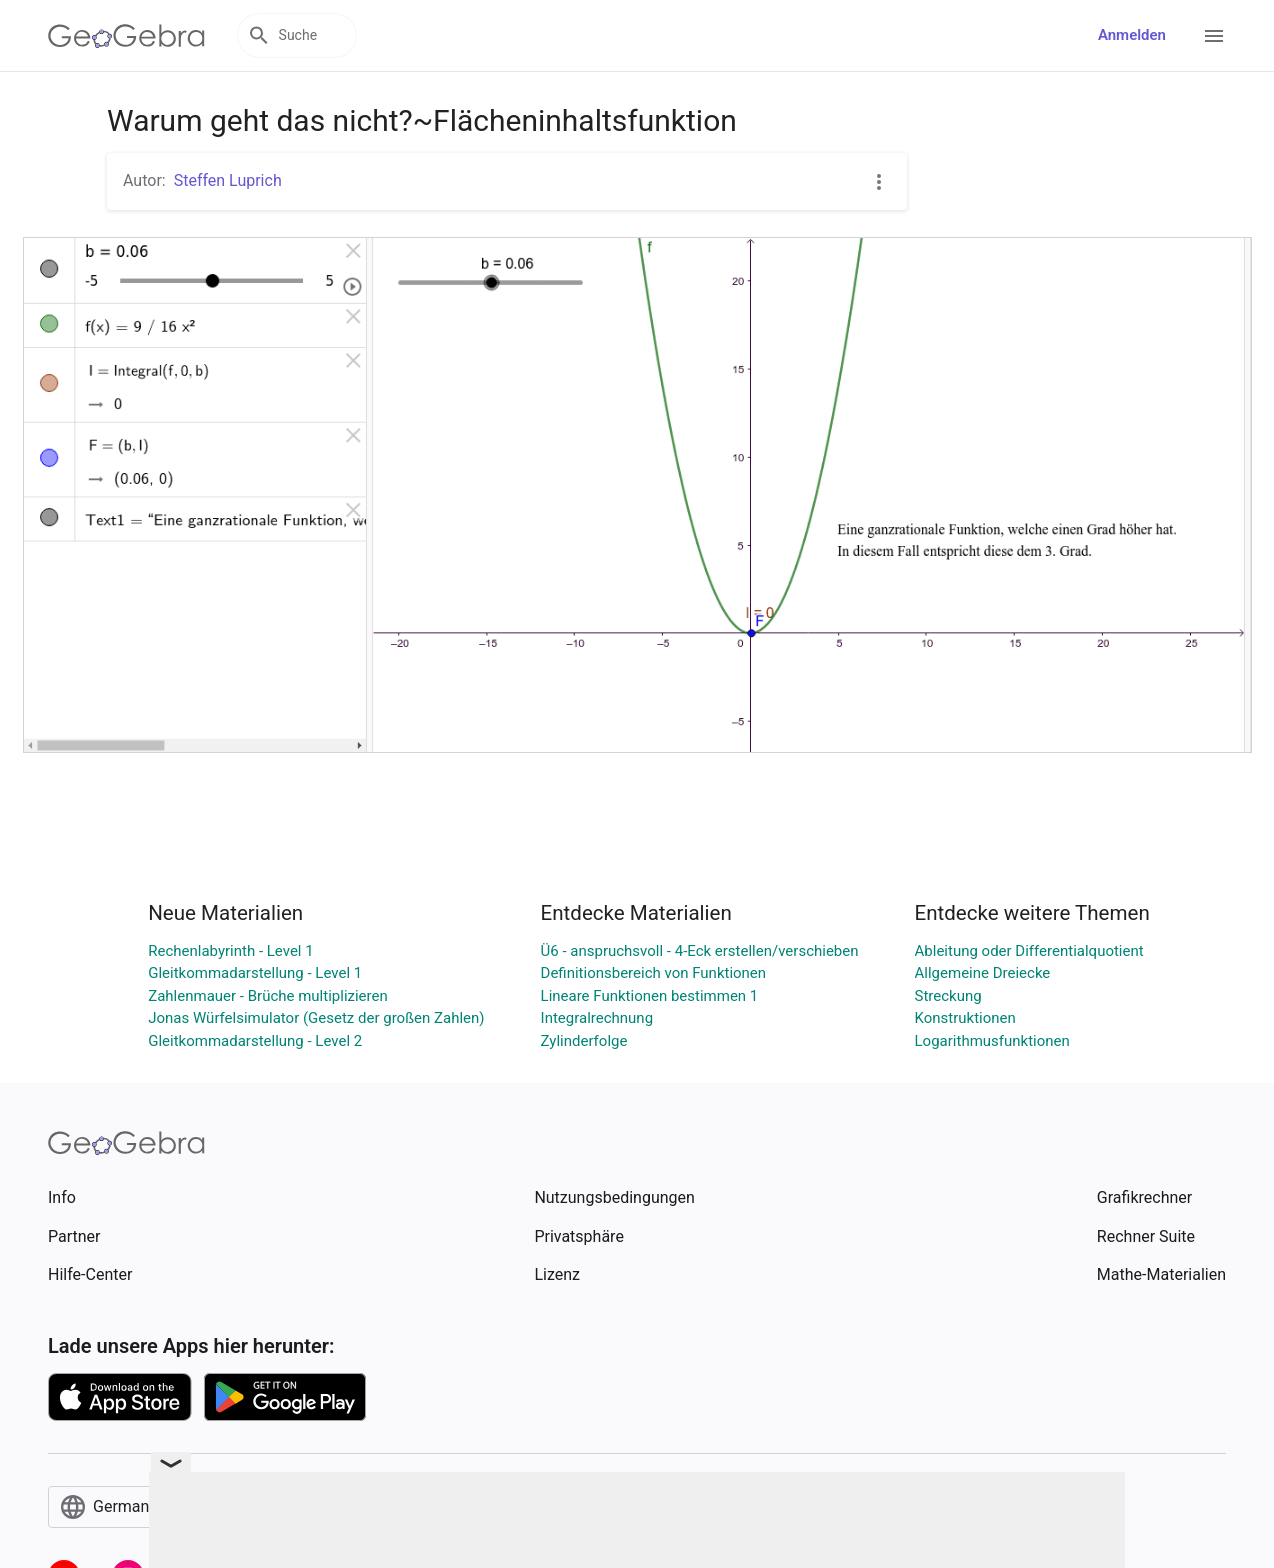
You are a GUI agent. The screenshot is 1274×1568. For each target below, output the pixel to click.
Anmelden (1132, 35)
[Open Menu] (1214, 36)
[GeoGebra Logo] (126, 36)
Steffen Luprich (228, 180)
